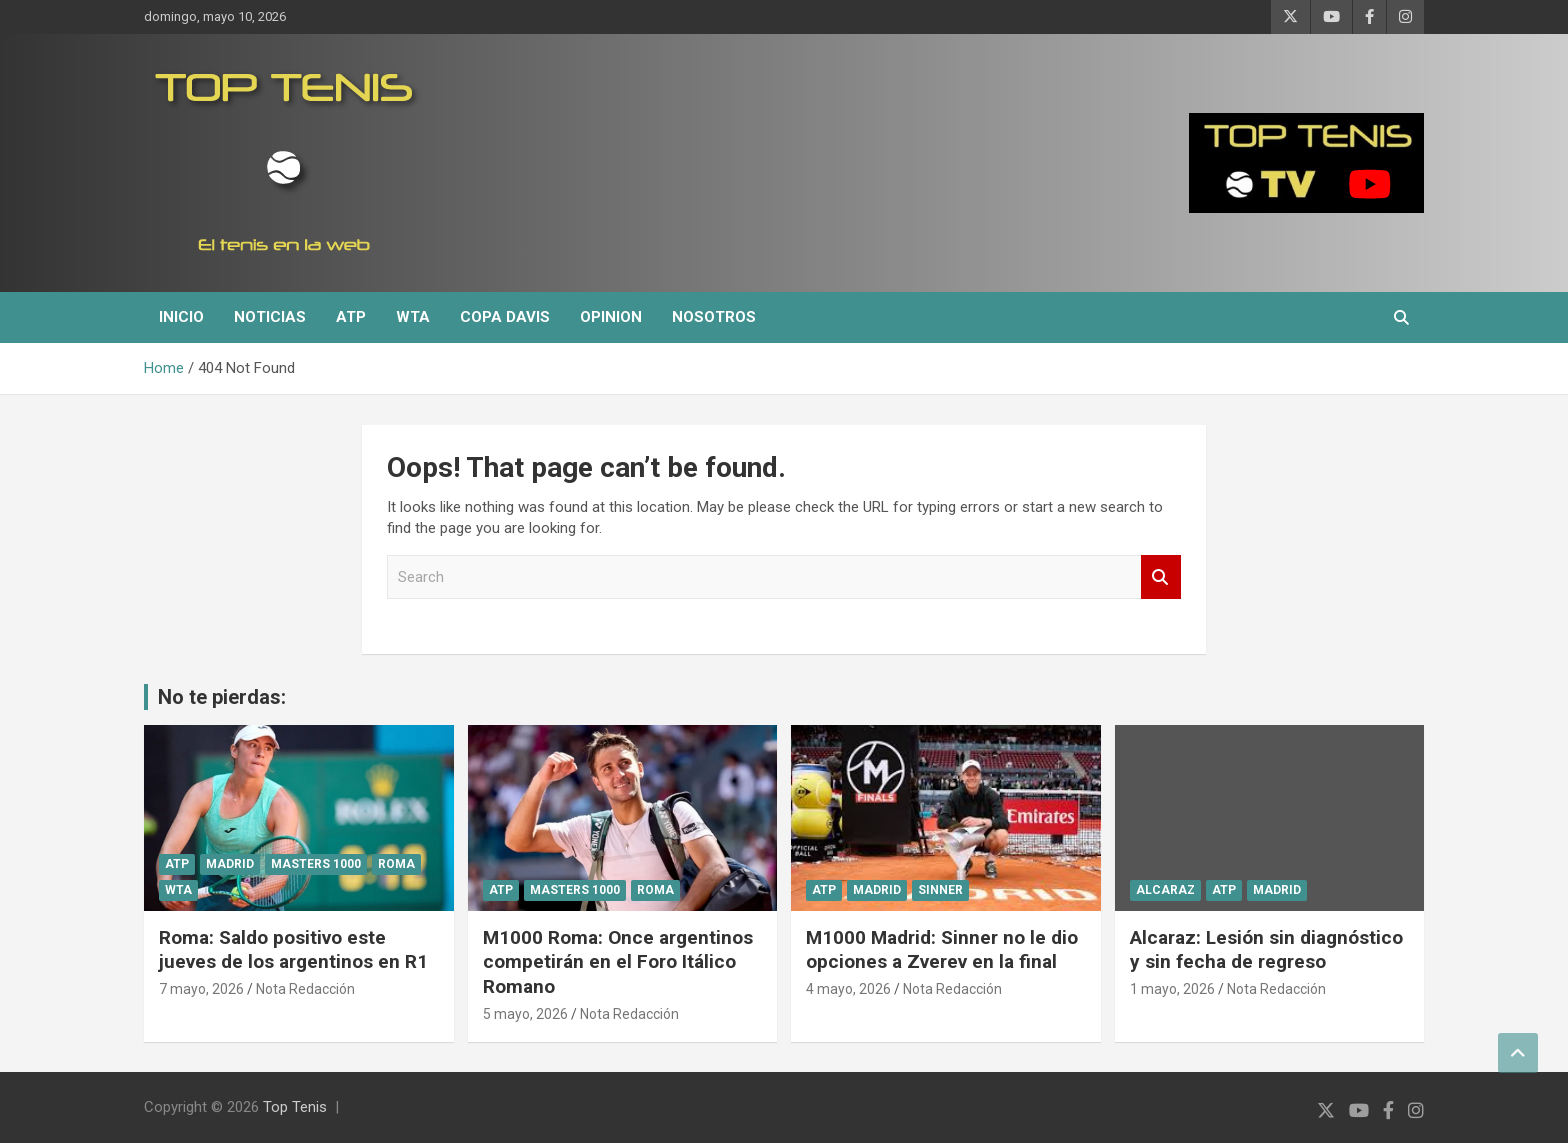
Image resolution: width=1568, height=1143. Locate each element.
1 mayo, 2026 (1172, 989)
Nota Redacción (305, 989)
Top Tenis (295, 1107)
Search (1161, 577)
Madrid (230, 864)
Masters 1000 (316, 864)
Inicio (181, 317)
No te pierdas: (222, 697)
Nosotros (714, 317)
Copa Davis (505, 317)
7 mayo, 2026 (201, 989)
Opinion (611, 317)
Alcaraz (1165, 890)
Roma (396, 864)
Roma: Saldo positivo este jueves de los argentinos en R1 (293, 950)
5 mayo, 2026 (525, 1014)
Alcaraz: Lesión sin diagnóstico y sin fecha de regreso (1266, 950)
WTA (413, 317)
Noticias (270, 317)
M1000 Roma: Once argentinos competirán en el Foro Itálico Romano (618, 962)
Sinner (940, 890)
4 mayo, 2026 (848, 989)
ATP (351, 317)
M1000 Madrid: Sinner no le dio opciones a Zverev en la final (942, 950)
